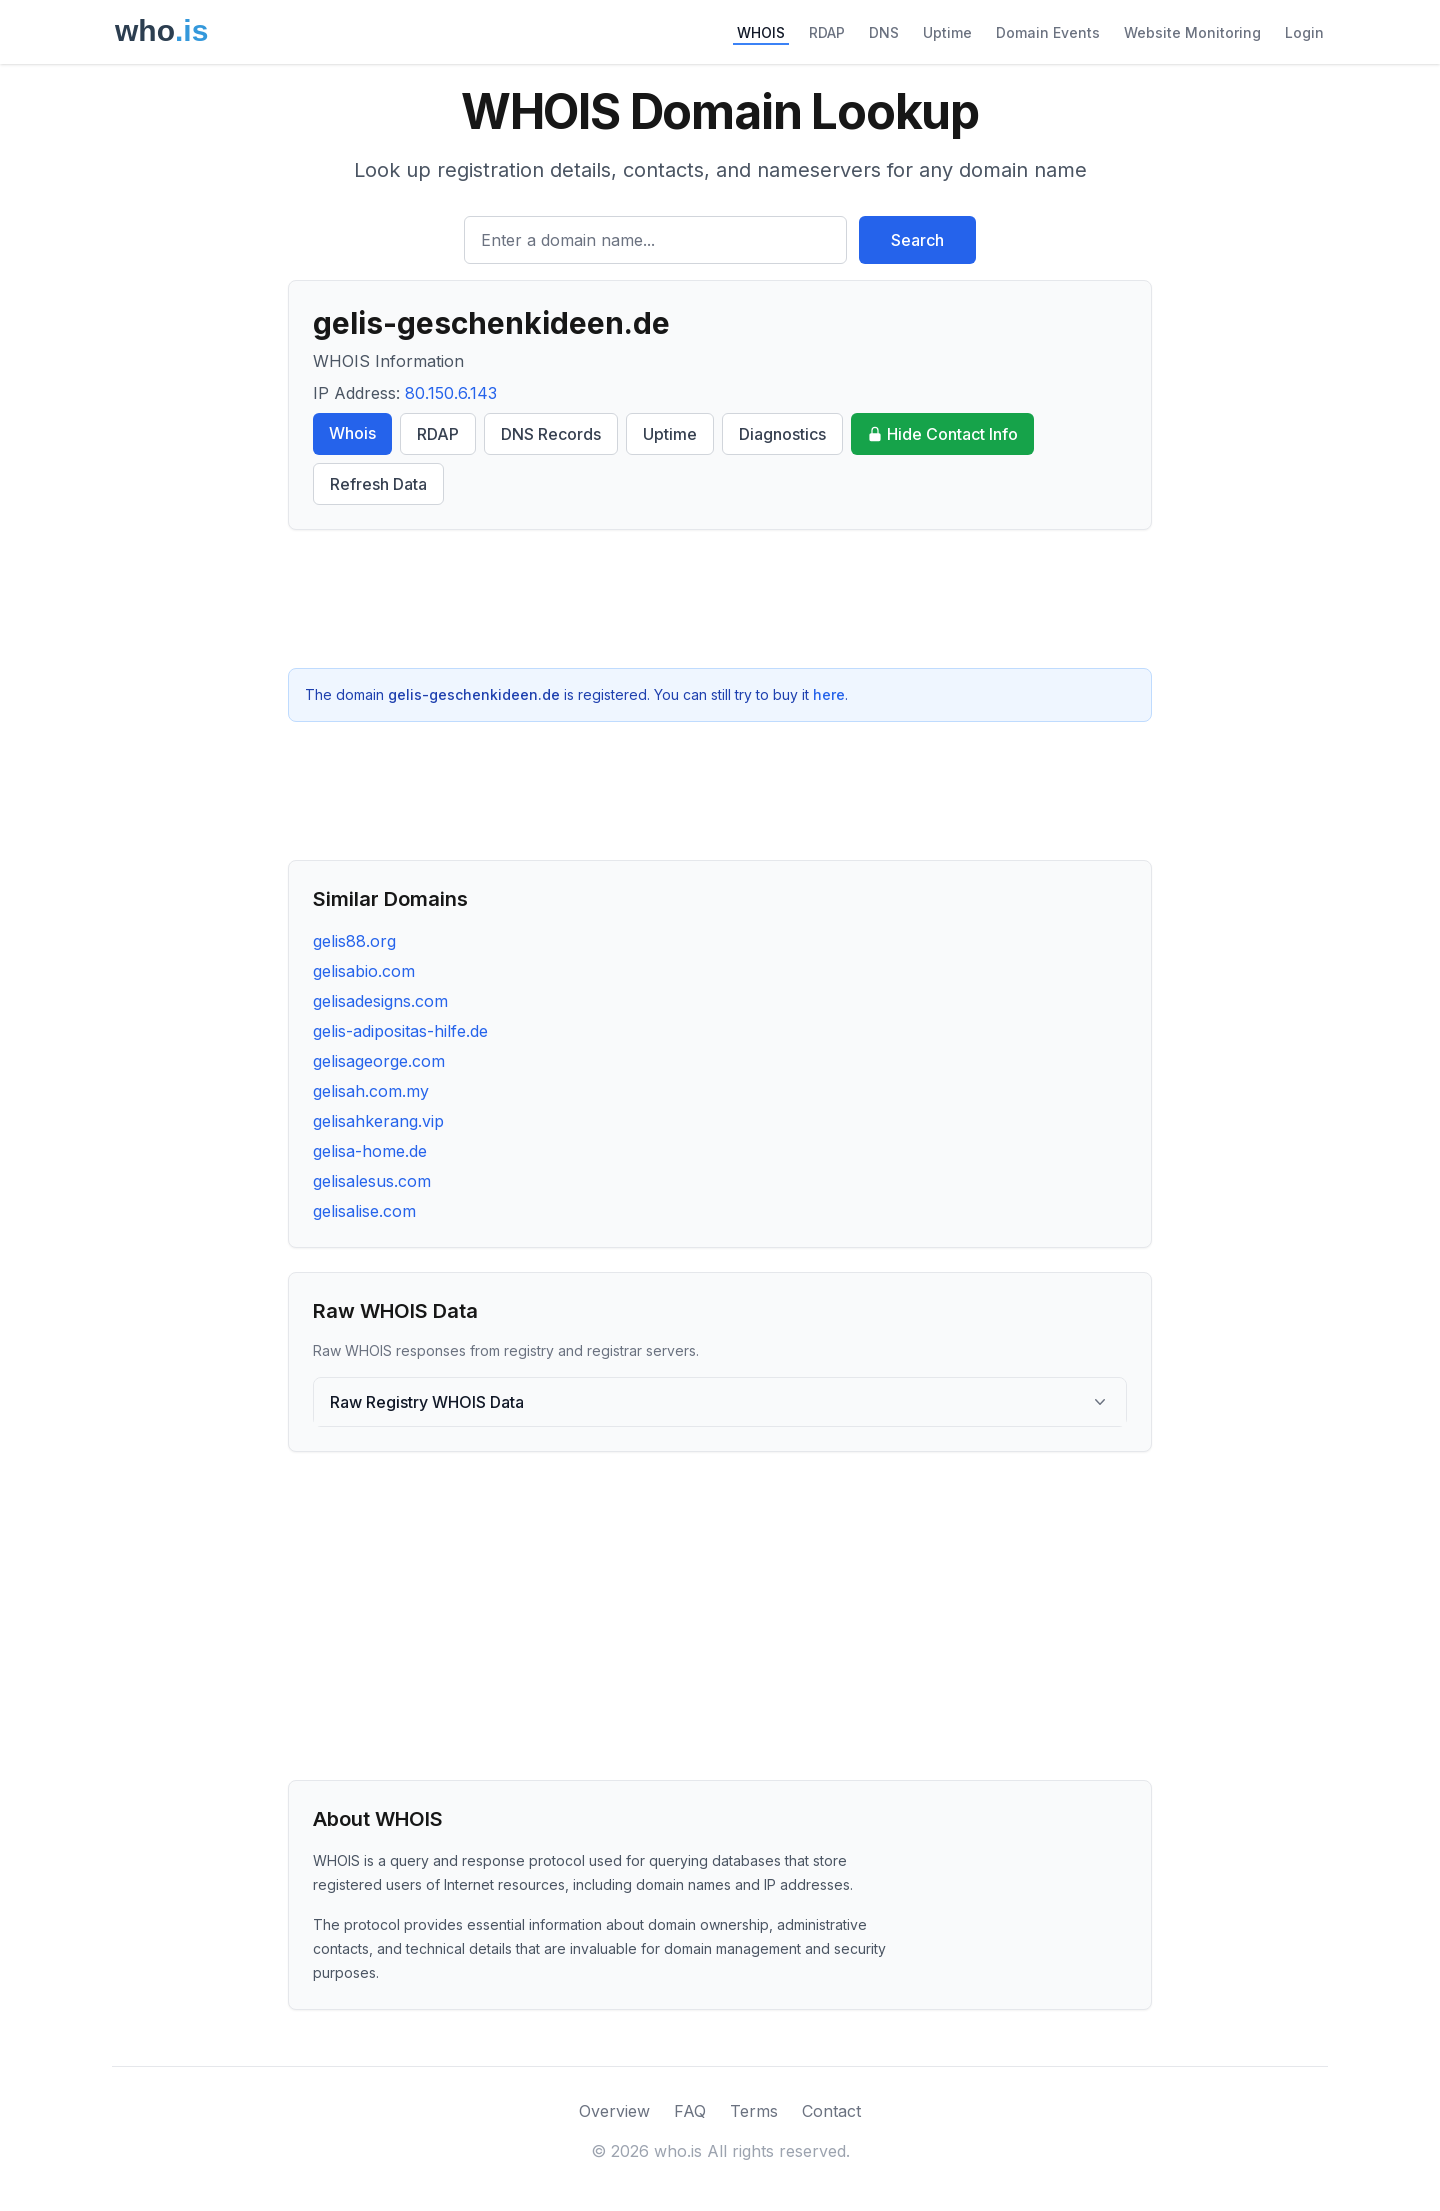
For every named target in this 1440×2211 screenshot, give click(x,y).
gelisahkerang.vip (378, 1121)
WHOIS (761, 32)
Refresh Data (378, 484)
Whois (352, 433)
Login (1304, 32)
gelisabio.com (364, 971)
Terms (754, 2111)
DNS (884, 32)
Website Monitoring (1192, 32)
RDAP (827, 32)
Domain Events (1048, 32)
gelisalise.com (364, 1211)
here (829, 694)
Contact (831, 2111)
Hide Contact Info (942, 434)
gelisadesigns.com (380, 1001)
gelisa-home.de (370, 1151)
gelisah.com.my (371, 1091)
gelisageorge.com (379, 1061)
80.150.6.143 (451, 393)
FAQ (690, 2111)
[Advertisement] (720, 599)
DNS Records (551, 434)
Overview (614, 2111)
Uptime (947, 32)
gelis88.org (354, 941)
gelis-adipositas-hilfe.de (400, 1031)
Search (917, 240)
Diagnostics (782, 434)
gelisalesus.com (372, 1181)
